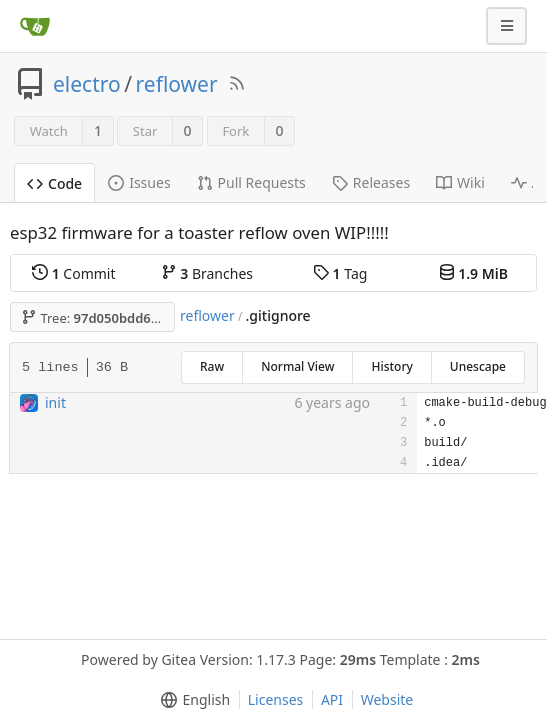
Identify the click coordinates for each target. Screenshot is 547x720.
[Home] (35, 26)
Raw (212, 366)
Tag (340, 273)
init (55, 402)
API (332, 699)
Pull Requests (251, 182)
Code (54, 183)
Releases (371, 182)
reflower (177, 84)
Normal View (297, 366)
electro (87, 84)
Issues (139, 182)
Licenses (276, 699)
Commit (73, 273)
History (391, 366)
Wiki (460, 182)
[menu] (191, 700)
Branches (207, 273)
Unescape (478, 366)
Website (387, 699)
